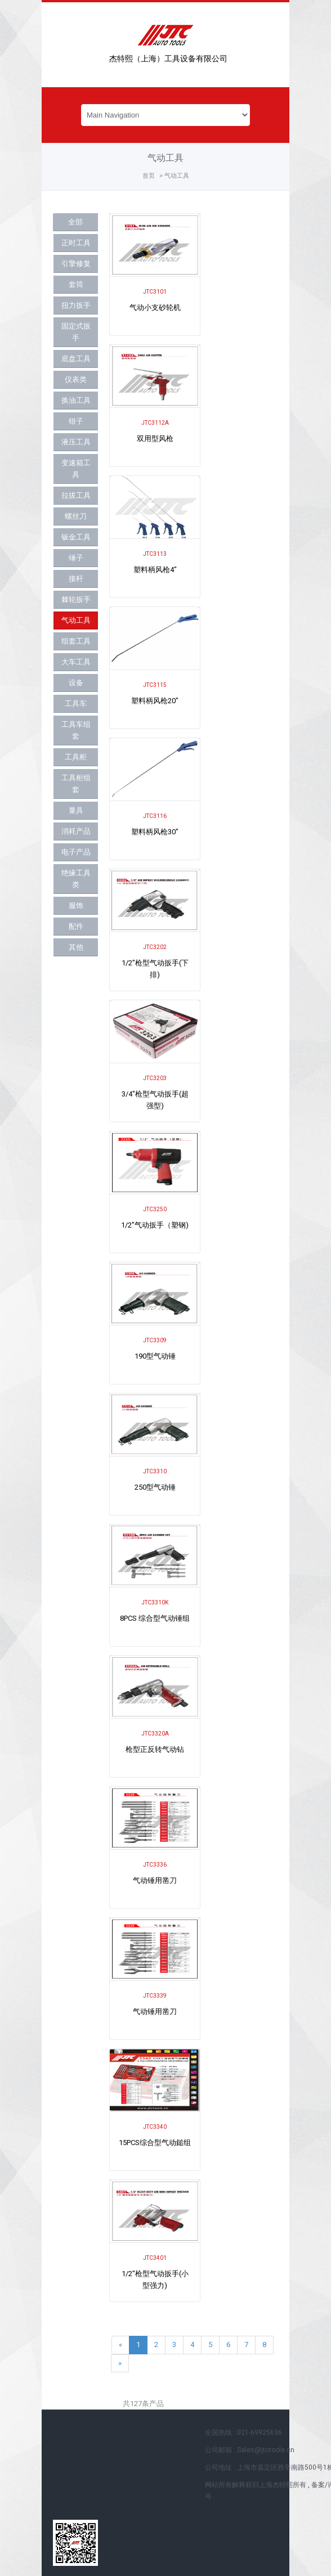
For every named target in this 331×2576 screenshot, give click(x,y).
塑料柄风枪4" (155, 569)
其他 (76, 947)
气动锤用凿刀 (155, 1880)
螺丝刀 (76, 516)
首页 (148, 175)
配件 (76, 926)
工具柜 (76, 757)
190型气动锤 (155, 1356)
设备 (76, 682)
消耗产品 (76, 831)
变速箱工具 (76, 468)
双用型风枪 (155, 438)
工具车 (76, 703)
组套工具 (76, 641)
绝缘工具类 (76, 879)
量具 (76, 810)
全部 (75, 222)
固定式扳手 (76, 332)
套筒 (76, 284)
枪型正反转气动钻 (155, 1749)
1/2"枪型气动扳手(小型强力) (155, 2279)
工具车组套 (76, 730)
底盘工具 (76, 358)
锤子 (76, 558)
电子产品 (76, 852)
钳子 (76, 421)
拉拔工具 (76, 495)
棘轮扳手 (76, 599)
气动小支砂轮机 (155, 307)
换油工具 (76, 400)
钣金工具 (76, 537)
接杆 (76, 578)
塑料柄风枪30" (154, 832)
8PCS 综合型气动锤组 (155, 1618)
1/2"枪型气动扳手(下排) (155, 969)
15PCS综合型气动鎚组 (155, 2142)
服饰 (76, 905)
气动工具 (76, 620)
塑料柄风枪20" (154, 700)
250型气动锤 (155, 1487)
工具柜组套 (76, 784)
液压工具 (76, 442)
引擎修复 (76, 263)
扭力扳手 (76, 305)
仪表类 (76, 379)
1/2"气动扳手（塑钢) (155, 1225)
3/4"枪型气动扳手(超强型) (155, 1100)
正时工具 (76, 243)
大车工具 (76, 662)
